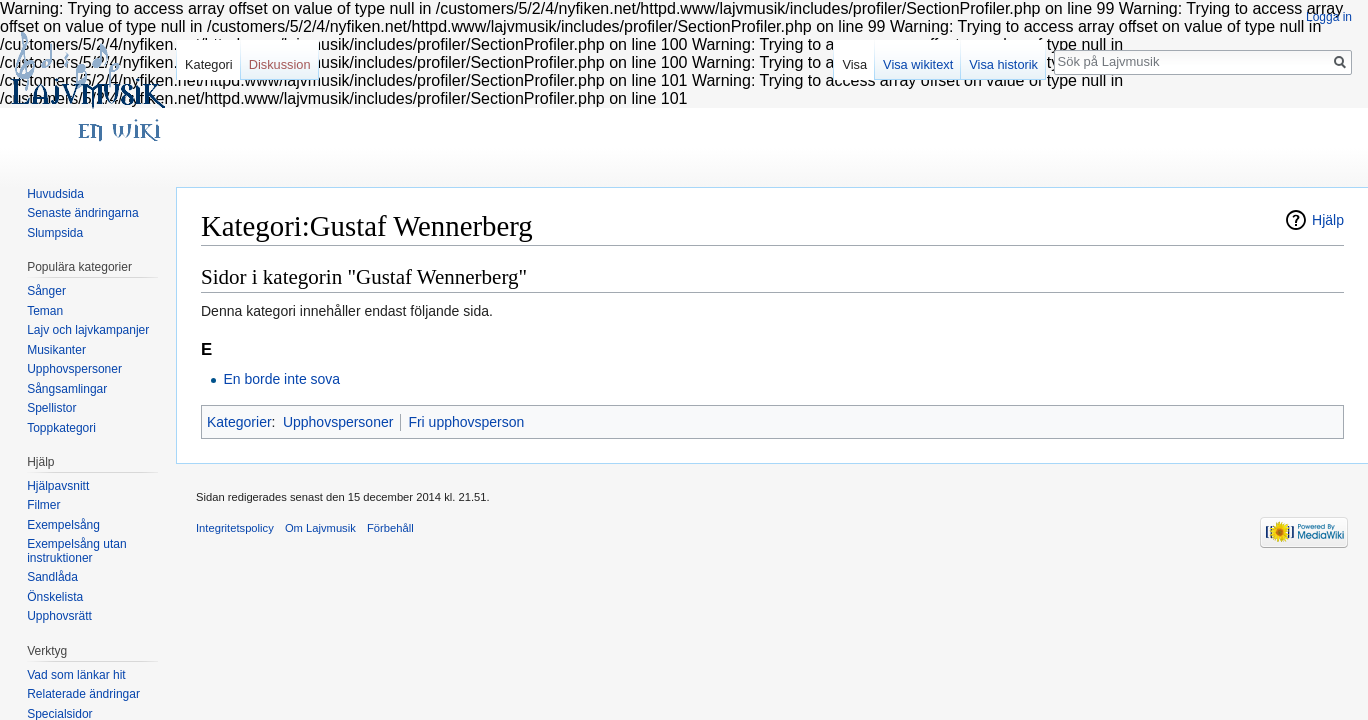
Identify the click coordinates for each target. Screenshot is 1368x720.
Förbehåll (390, 528)
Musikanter (56, 350)
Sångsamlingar (67, 389)
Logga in (1329, 17)
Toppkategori (61, 428)
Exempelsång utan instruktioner (76, 551)
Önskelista (55, 597)
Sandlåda (52, 577)
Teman (45, 311)
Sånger (46, 291)
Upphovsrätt (59, 616)
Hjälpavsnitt (58, 486)
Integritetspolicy (235, 528)
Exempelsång (63, 525)
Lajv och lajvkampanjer (88, 330)
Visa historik (1003, 64)
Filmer (43, 505)
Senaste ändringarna (82, 213)
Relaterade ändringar (83, 694)
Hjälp (1328, 220)
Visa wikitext (918, 64)
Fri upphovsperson (466, 422)
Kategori (209, 64)
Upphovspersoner (338, 422)
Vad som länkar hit (76, 675)
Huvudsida (55, 194)
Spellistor (51, 408)
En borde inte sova (281, 379)
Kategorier (239, 422)
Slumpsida (55, 233)
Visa (854, 64)
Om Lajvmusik (320, 528)
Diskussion (280, 64)
